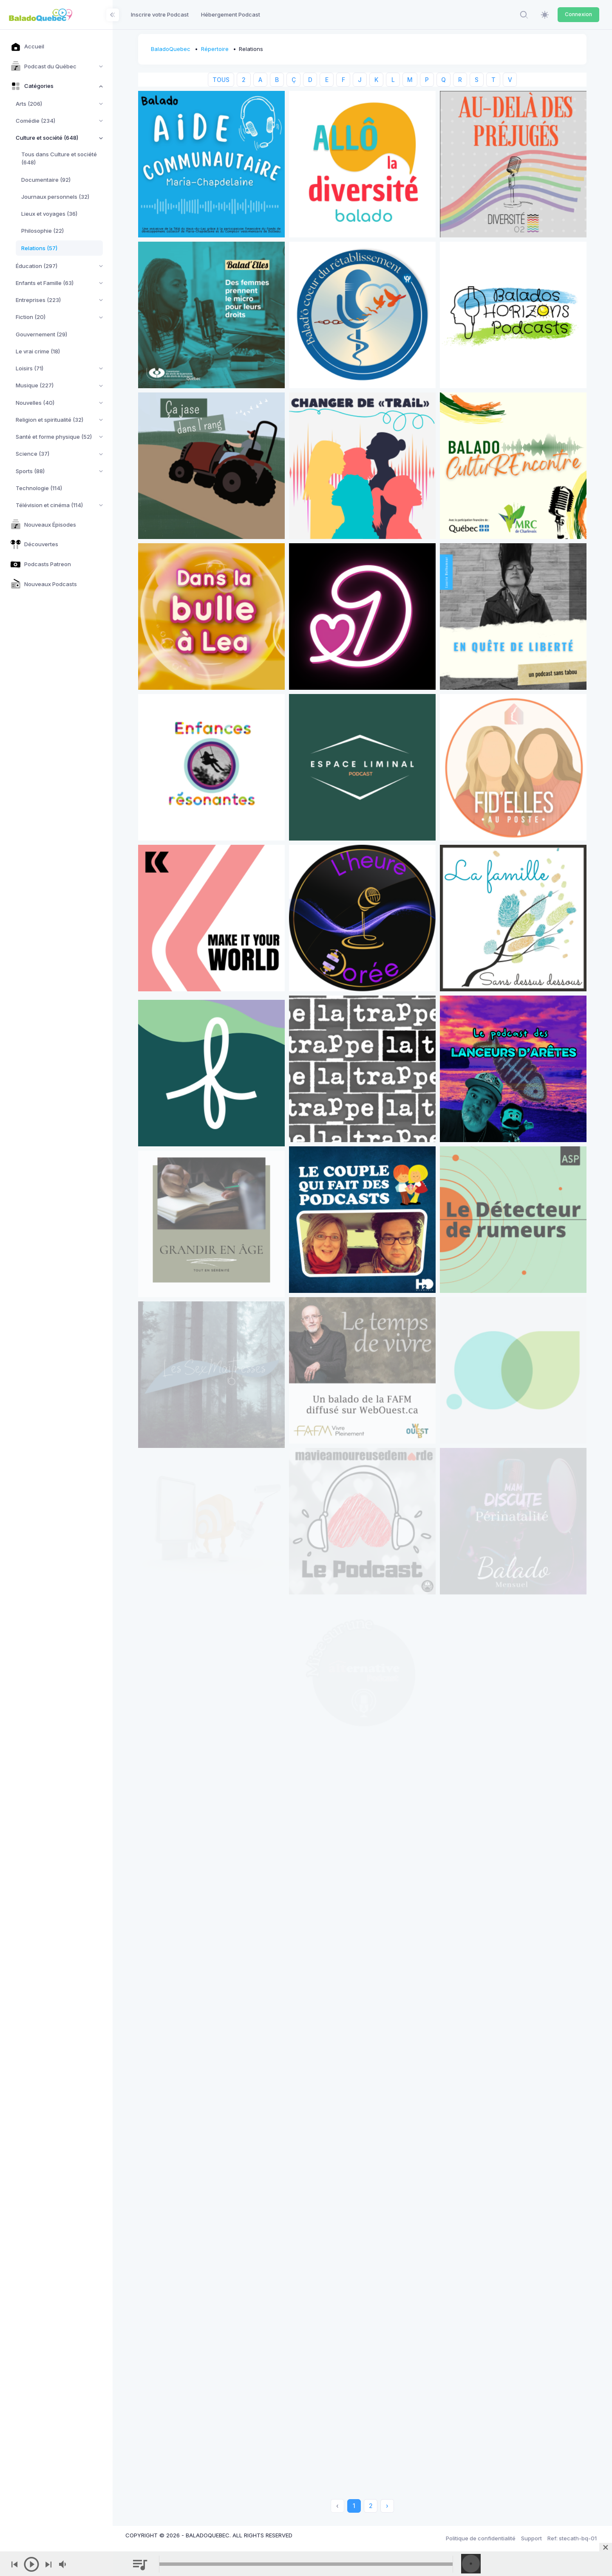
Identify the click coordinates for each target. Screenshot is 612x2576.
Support (531, 2538)
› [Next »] (387, 2505)
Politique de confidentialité (481, 2538)
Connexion (578, 14)
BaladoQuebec (170, 48)
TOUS (221, 79)
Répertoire (215, 48)
